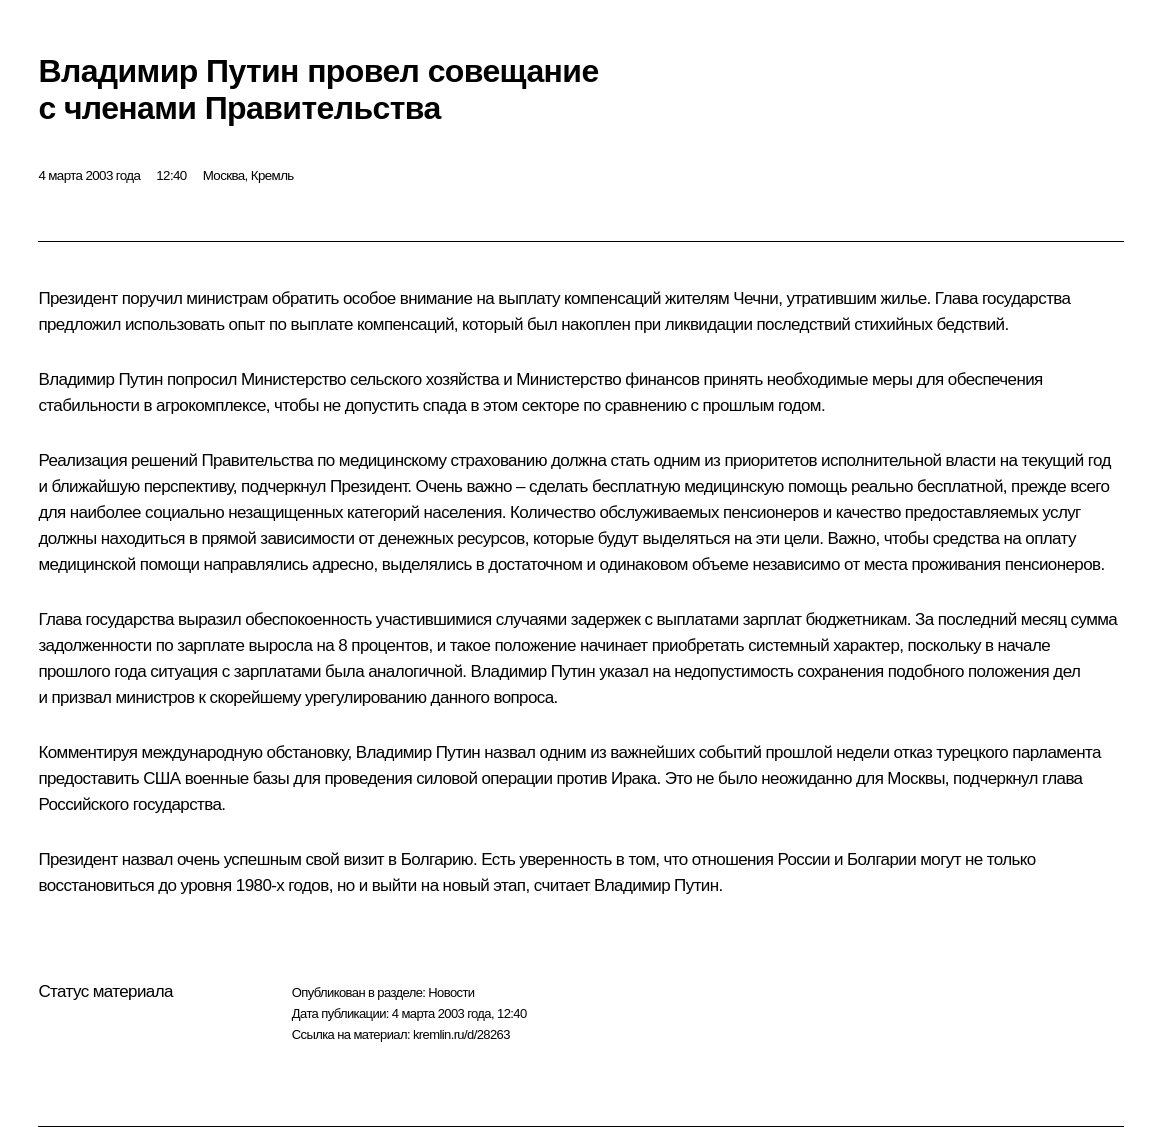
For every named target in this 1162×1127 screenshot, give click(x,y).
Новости (451, 992)
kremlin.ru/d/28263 (461, 1034)
